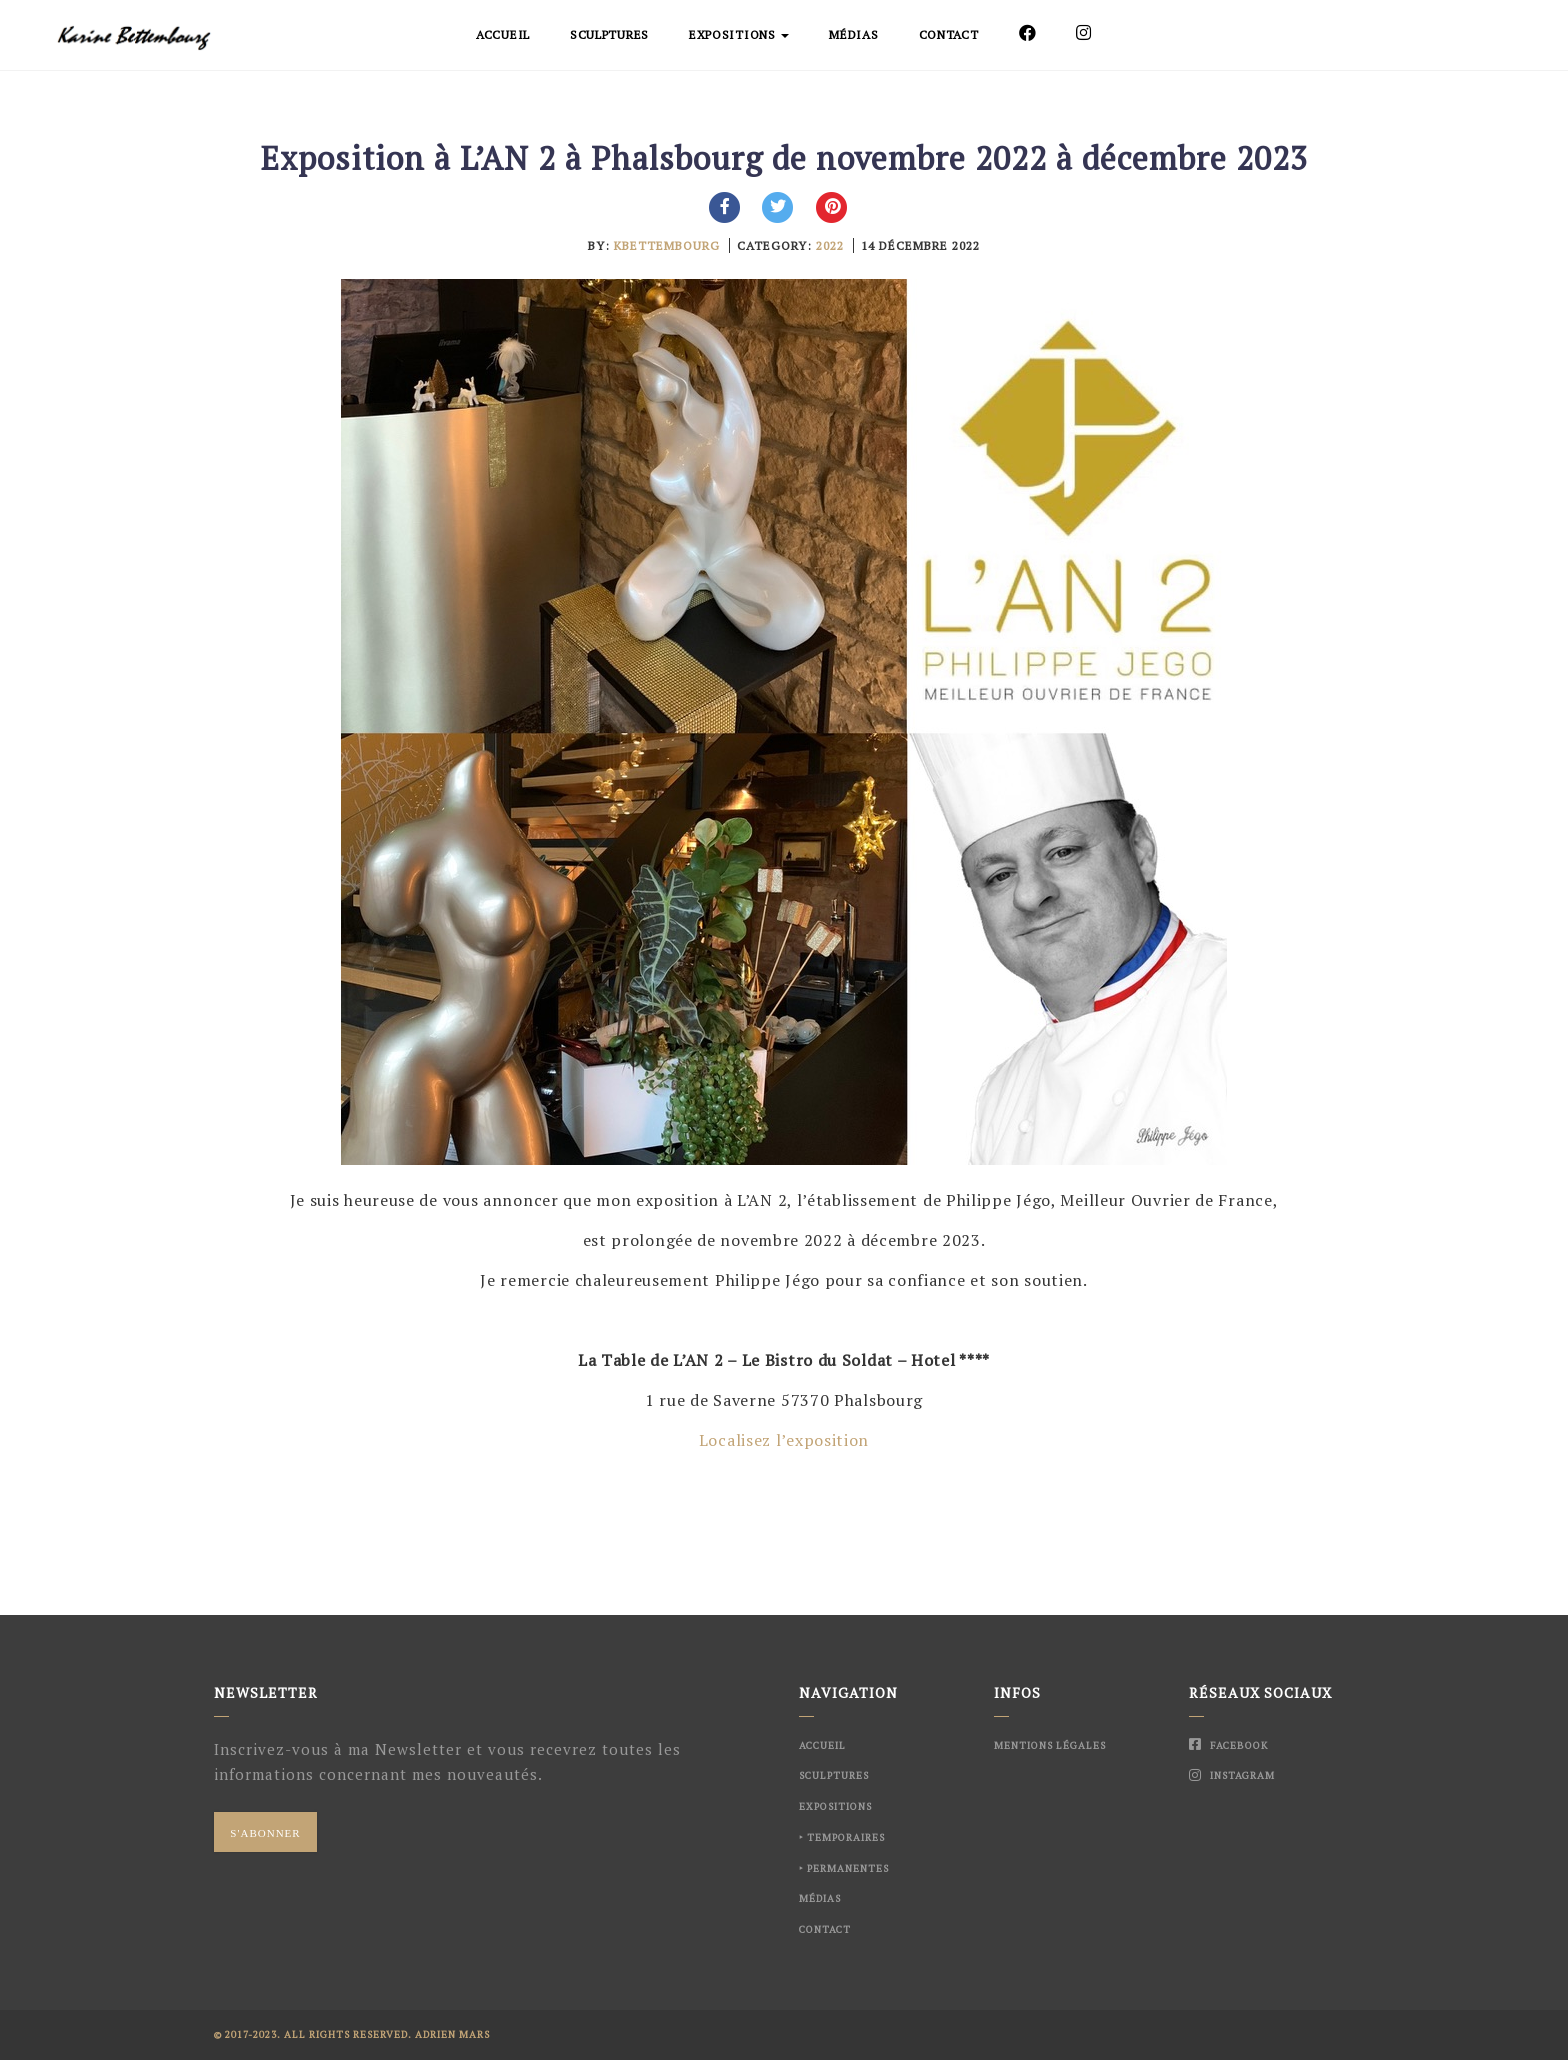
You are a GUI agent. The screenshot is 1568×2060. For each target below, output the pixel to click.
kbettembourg (667, 245)
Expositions (739, 34)
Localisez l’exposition (784, 1440)
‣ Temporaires (842, 1837)
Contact (949, 34)
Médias (853, 34)
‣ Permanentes (844, 1868)
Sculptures (609, 34)
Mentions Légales (1050, 1745)
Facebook (1228, 1745)
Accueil (503, 34)
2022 (830, 245)
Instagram (1232, 1775)
